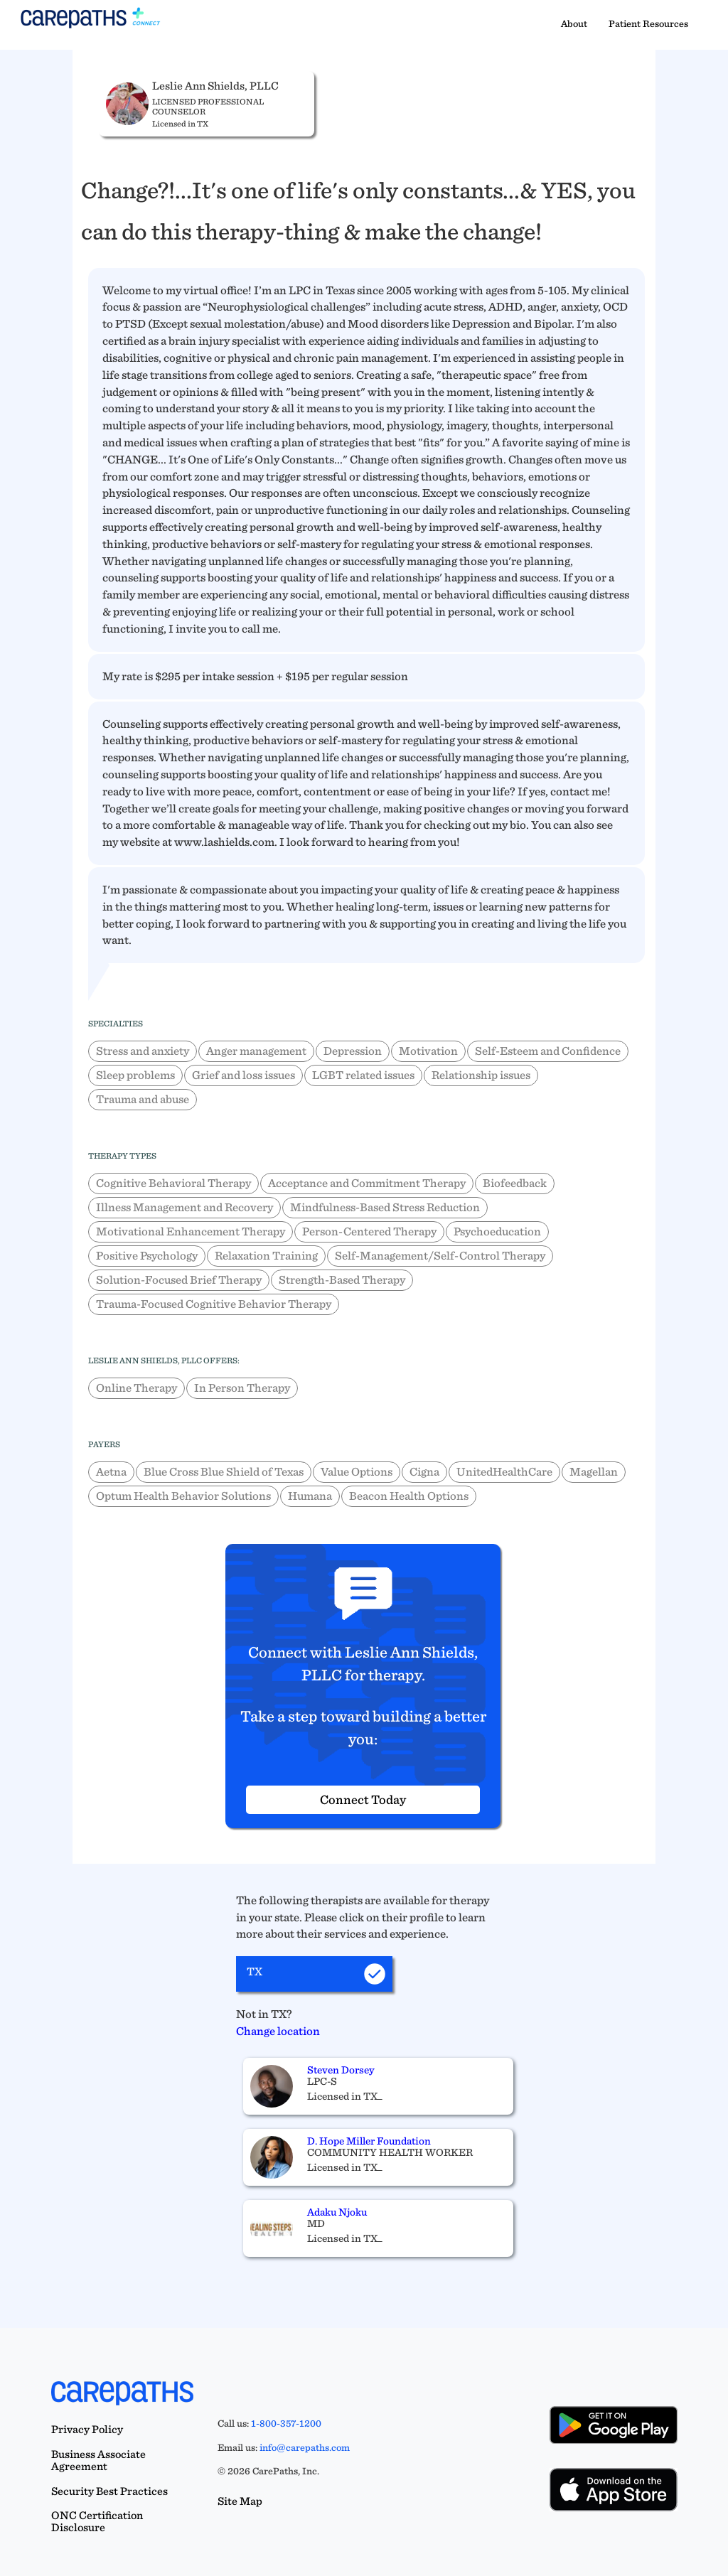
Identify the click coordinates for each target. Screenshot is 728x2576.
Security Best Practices (109, 2491)
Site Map (240, 2501)
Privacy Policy (87, 2429)
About (574, 23)
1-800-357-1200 (286, 2423)
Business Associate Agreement (98, 2460)
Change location (278, 2031)
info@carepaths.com (304, 2447)
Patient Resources (648, 23)
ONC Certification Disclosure (97, 2521)
